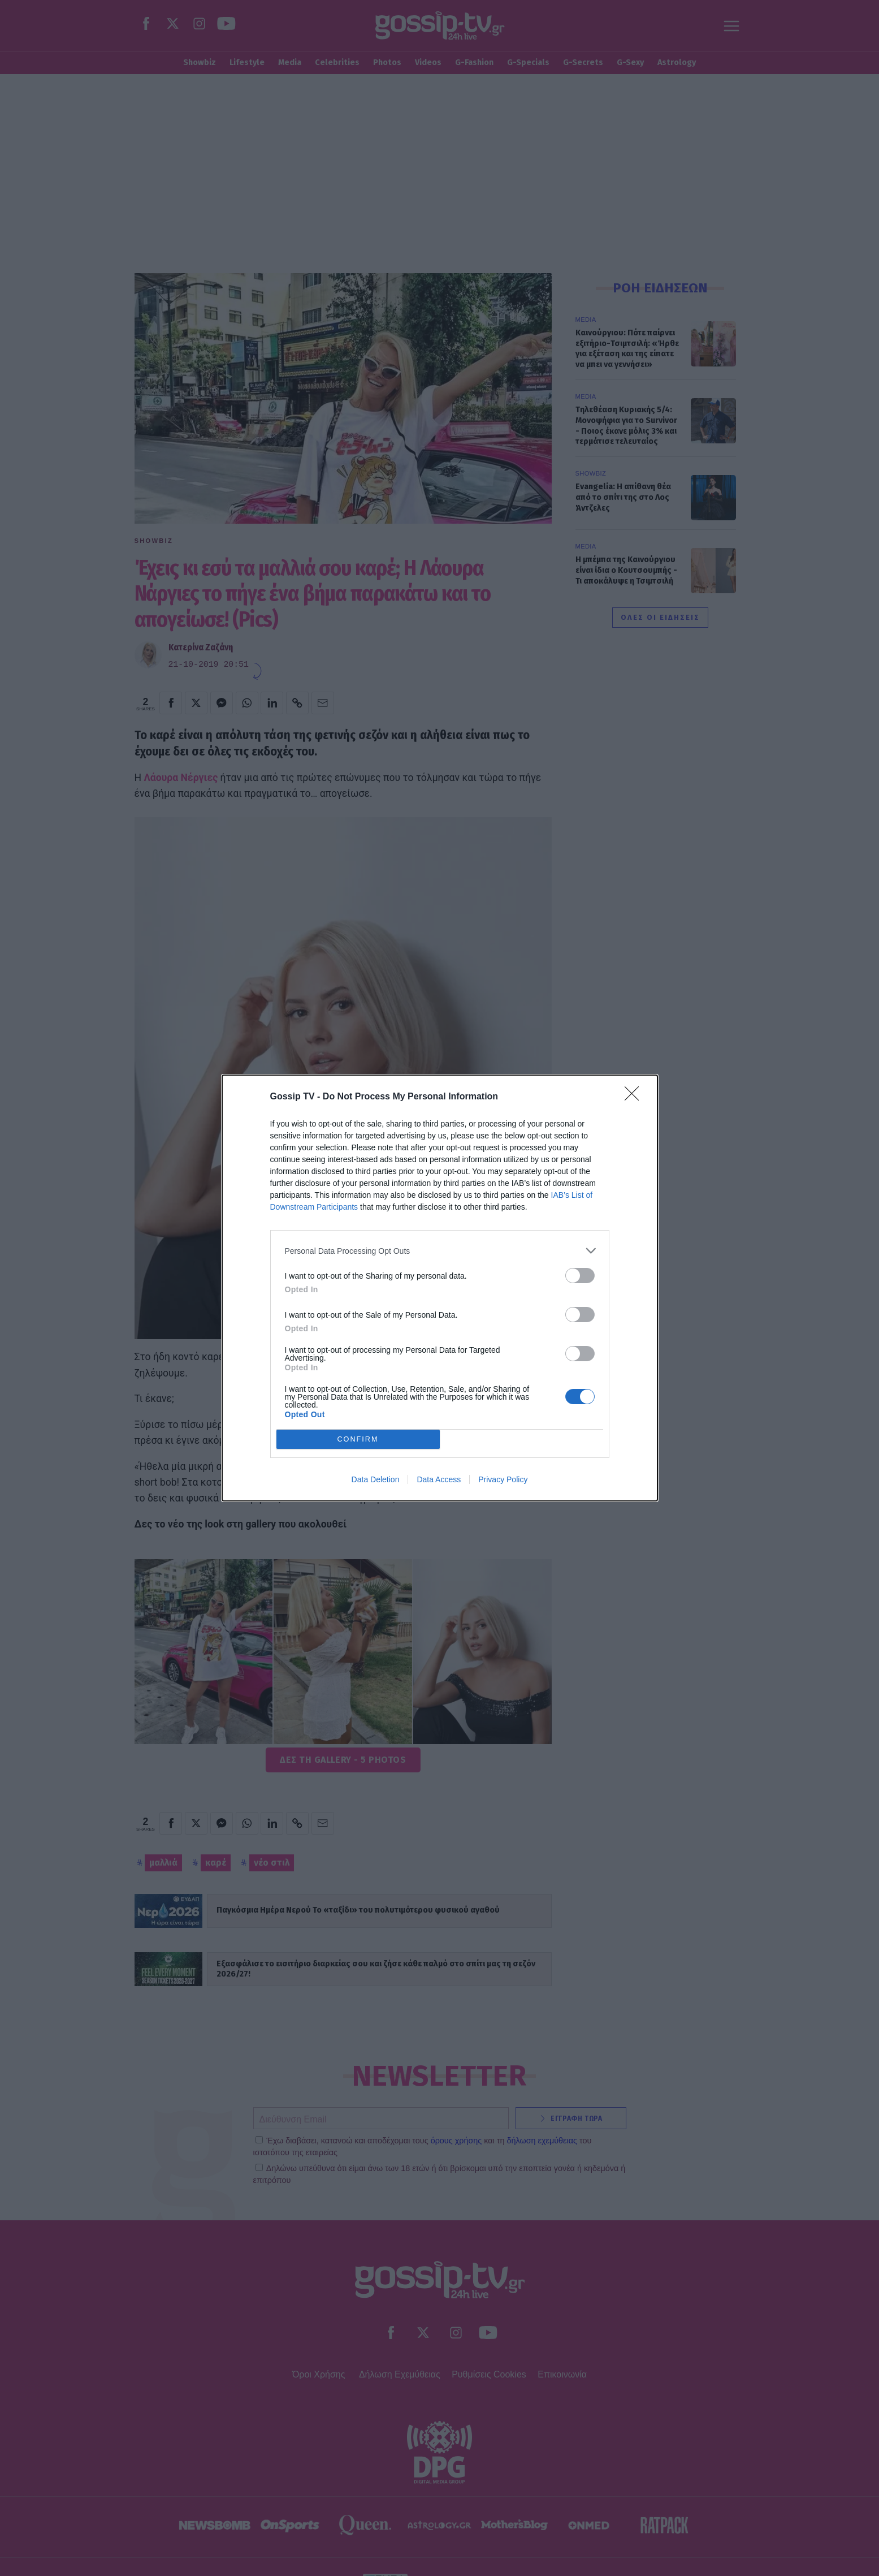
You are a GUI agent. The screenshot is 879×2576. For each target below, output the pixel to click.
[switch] (580, 1275)
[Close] (635, 1097)
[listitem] (440, 1251)
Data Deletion (376, 1479)
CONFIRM (358, 1439)
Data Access (439, 1479)
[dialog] (439, 1288)
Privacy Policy (502, 1479)
